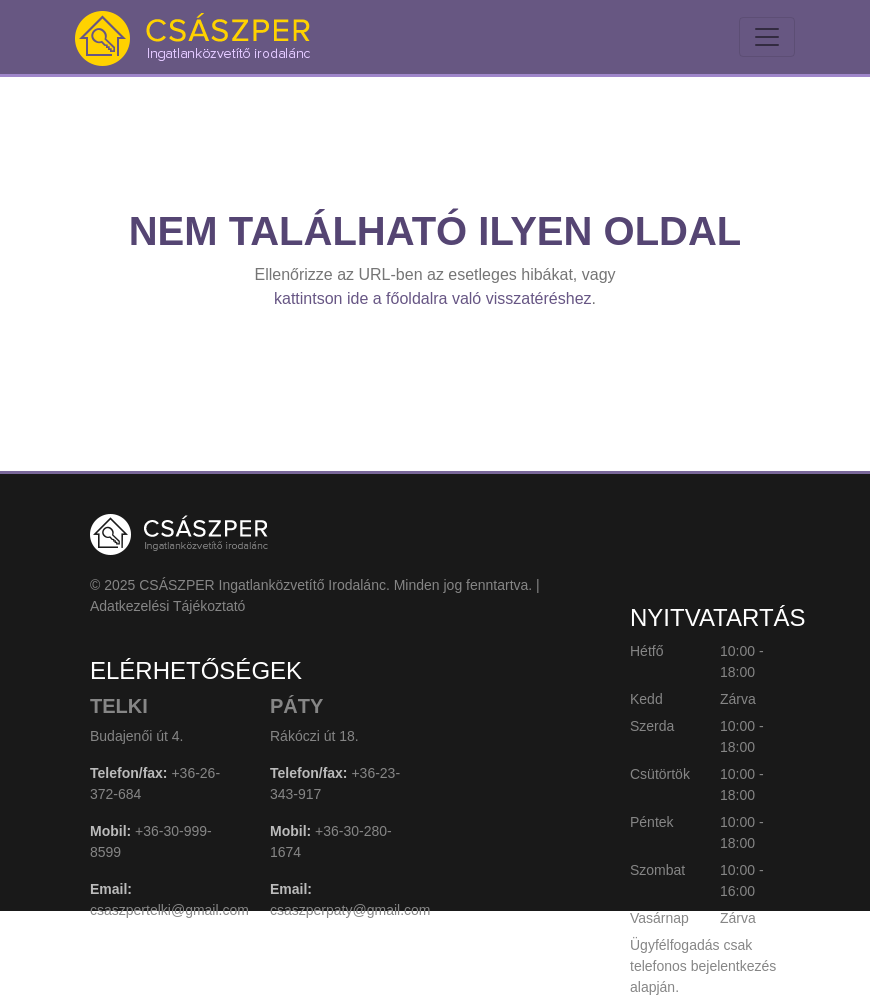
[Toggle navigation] (767, 37)
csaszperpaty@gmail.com (350, 910)
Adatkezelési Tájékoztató (167, 606)
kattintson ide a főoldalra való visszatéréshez (433, 298)
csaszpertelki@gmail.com (169, 910)
